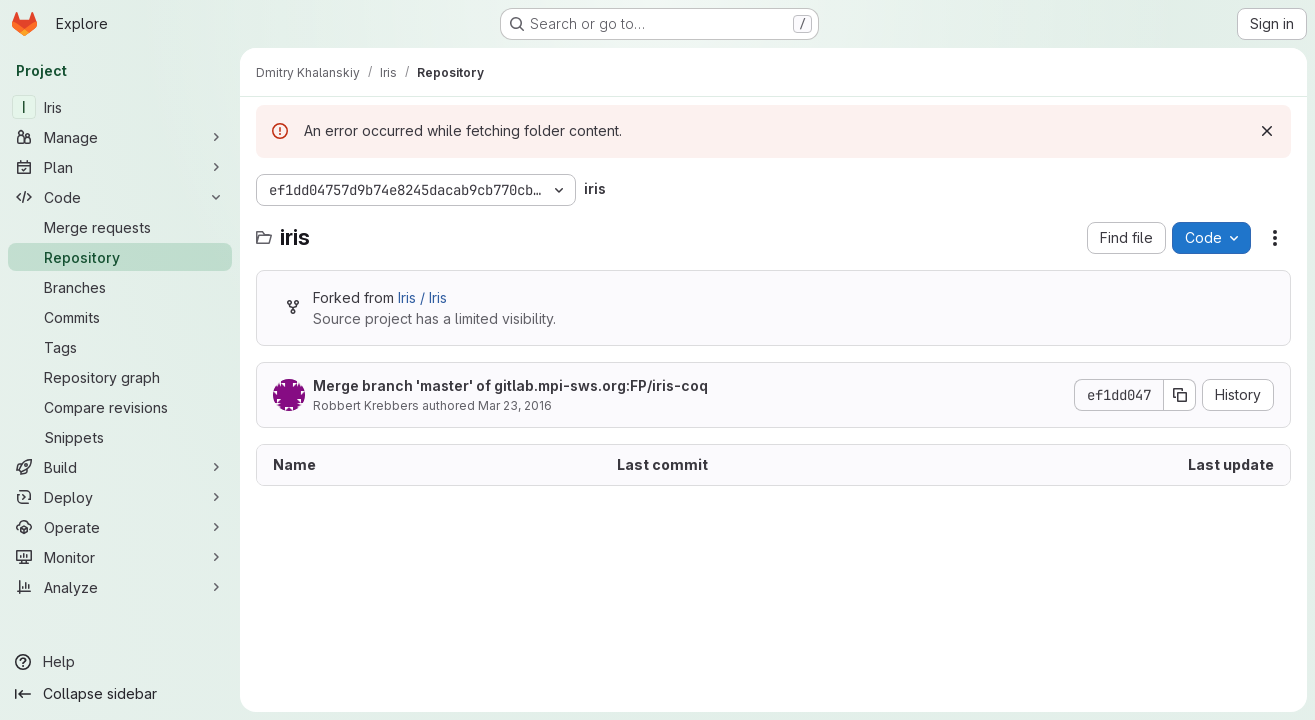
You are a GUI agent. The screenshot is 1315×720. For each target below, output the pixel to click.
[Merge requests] (120, 227)
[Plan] (120, 167)
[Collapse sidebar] (120, 694)
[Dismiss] (1267, 131)
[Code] (120, 197)
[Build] (120, 467)
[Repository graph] (120, 377)
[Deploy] (120, 497)
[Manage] (120, 137)
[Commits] (120, 317)
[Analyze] (120, 587)
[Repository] (120, 257)
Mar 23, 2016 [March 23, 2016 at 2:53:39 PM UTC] (515, 405)
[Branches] (120, 287)
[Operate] (120, 527)
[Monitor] (120, 557)
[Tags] (120, 347)
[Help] (120, 662)
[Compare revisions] (120, 407)
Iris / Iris (422, 297)
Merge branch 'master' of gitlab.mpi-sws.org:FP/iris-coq (510, 385)
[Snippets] (120, 437)
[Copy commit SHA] (1180, 395)
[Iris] (120, 107)
